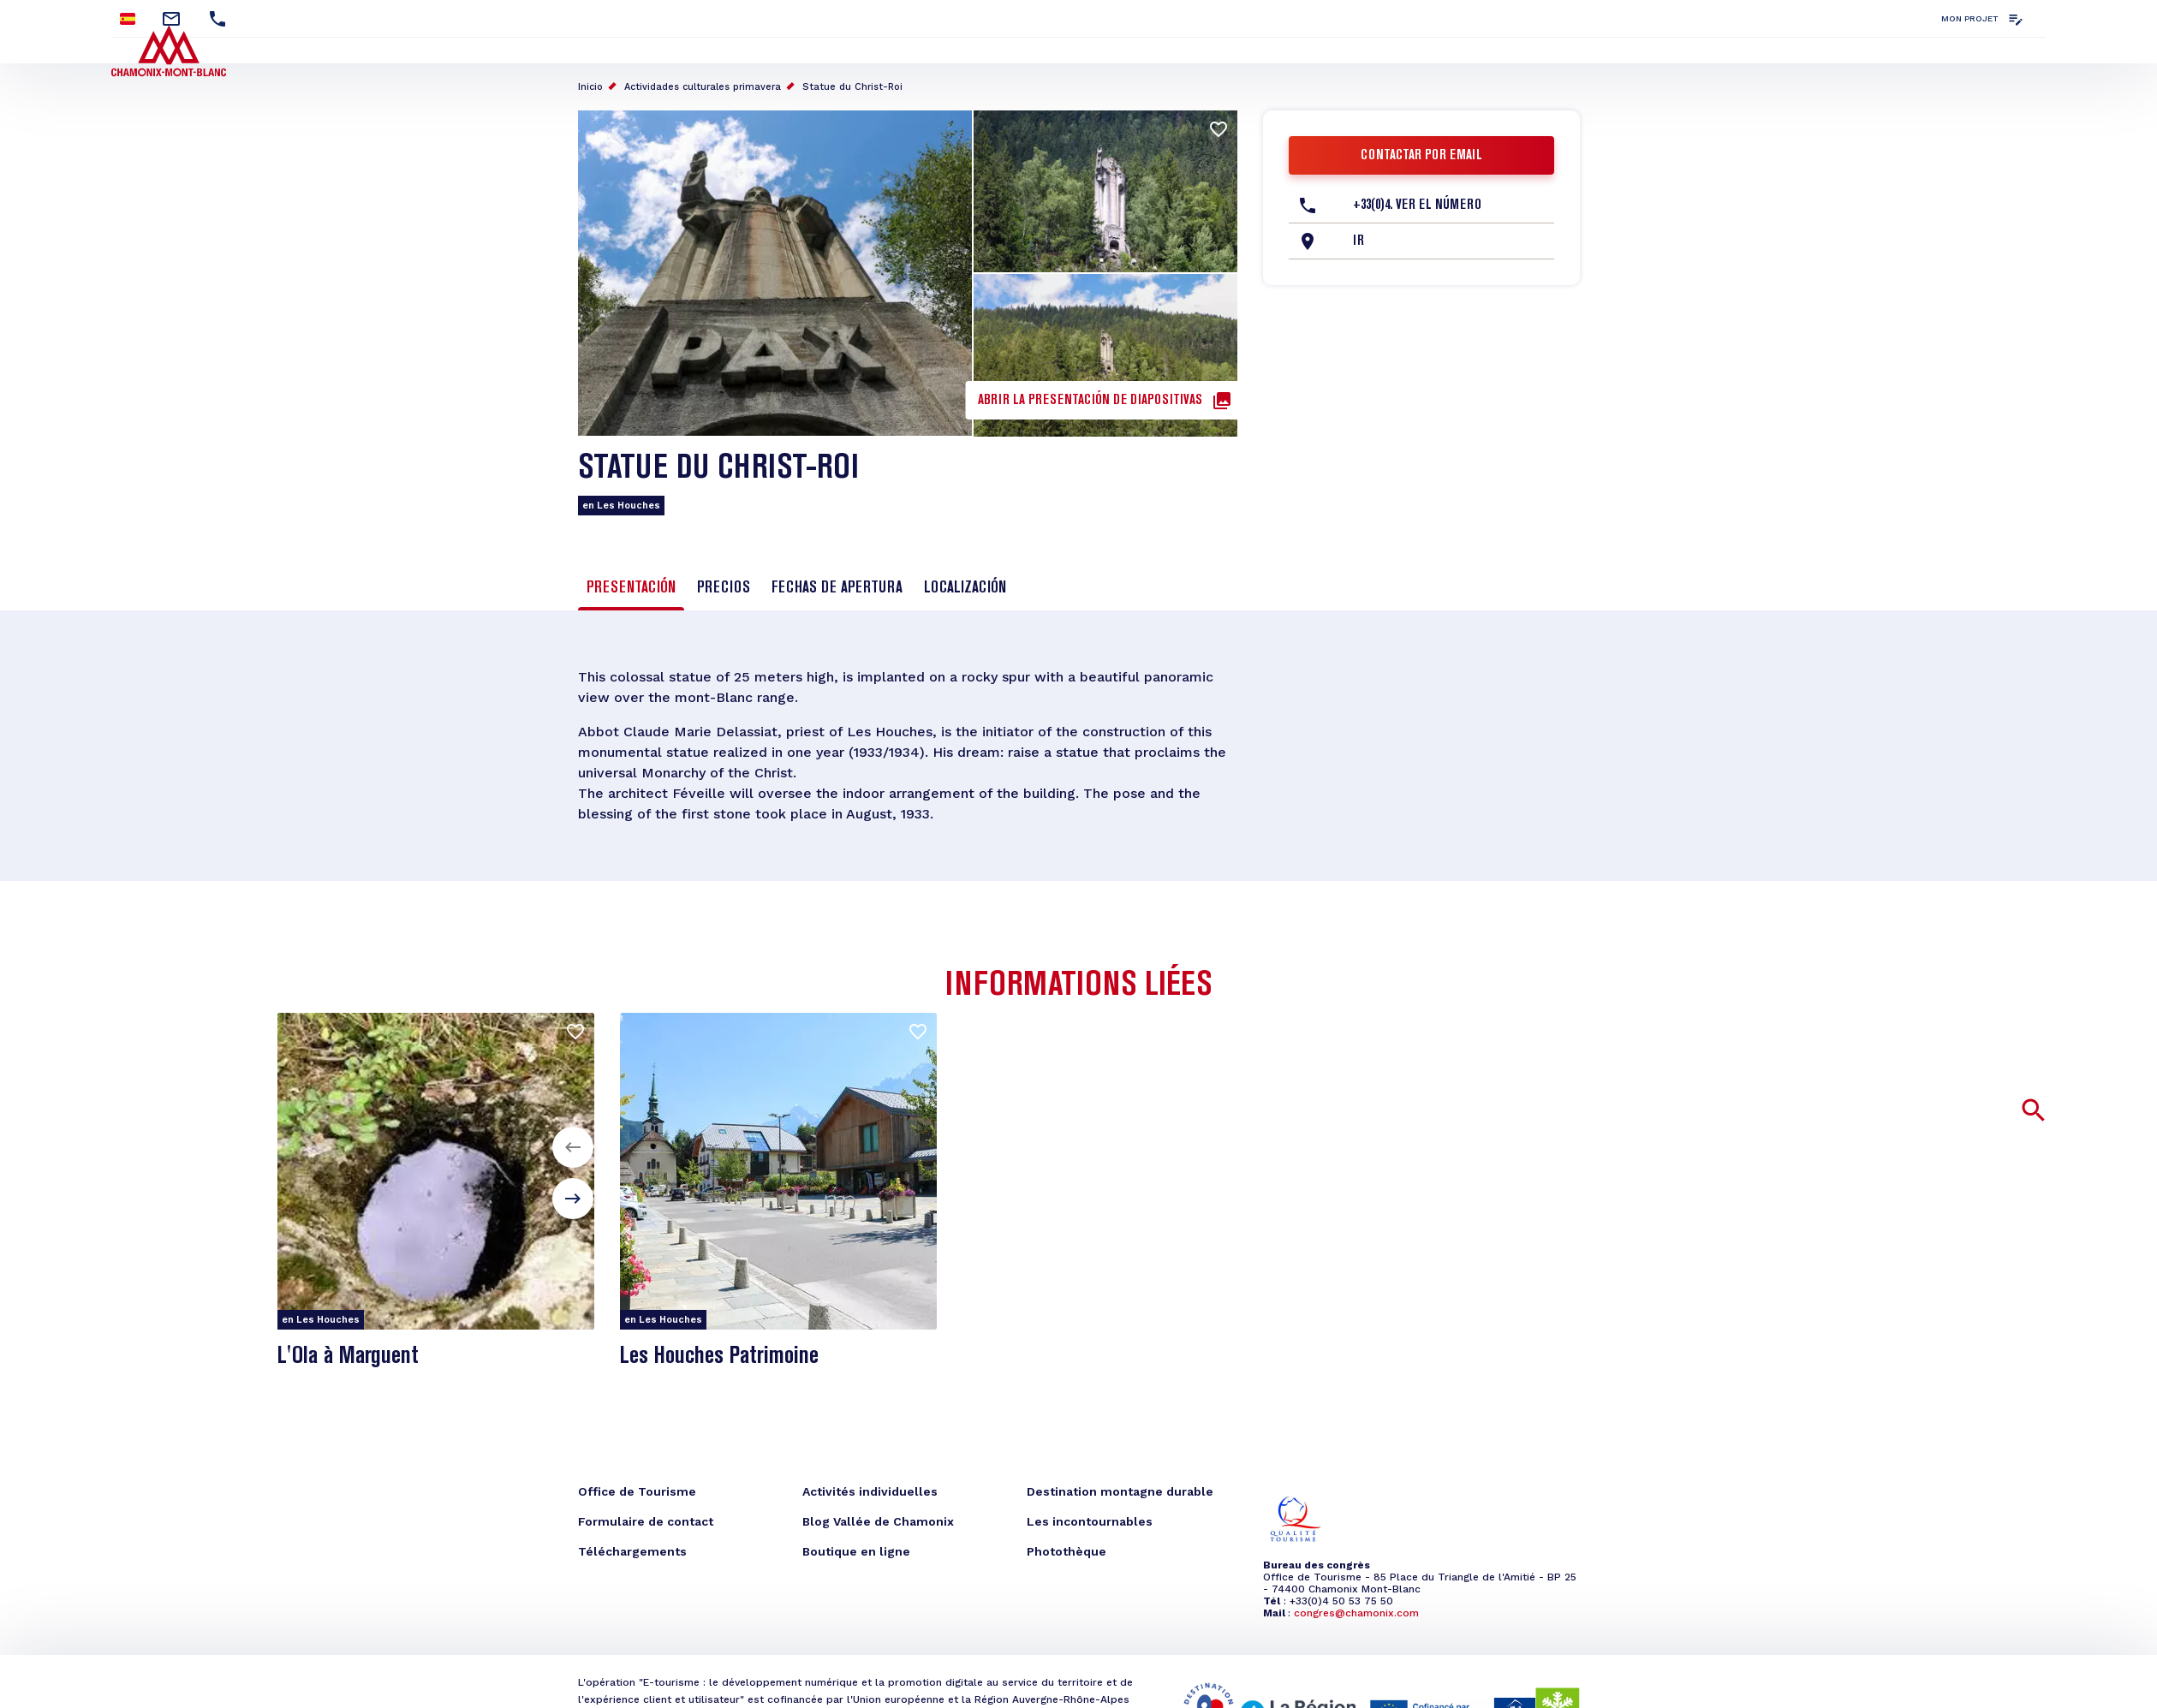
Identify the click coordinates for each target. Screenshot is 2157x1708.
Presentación (631, 588)
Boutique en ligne (856, 1551)
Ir (1358, 241)
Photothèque (1066, 1551)
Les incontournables (1090, 1521)
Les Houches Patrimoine (719, 1356)
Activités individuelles (870, 1491)
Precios (723, 588)
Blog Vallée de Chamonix (878, 1521)
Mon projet (1970, 18)
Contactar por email (1421, 156)
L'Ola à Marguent (348, 1356)
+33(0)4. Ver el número (1417, 205)
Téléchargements (632, 1551)
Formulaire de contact (645, 1521)
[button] (572, 1147)
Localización (965, 588)
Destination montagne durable (1120, 1491)
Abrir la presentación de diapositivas (1090, 401)
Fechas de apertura (837, 588)
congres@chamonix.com (1356, 1613)
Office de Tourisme (637, 1491)
